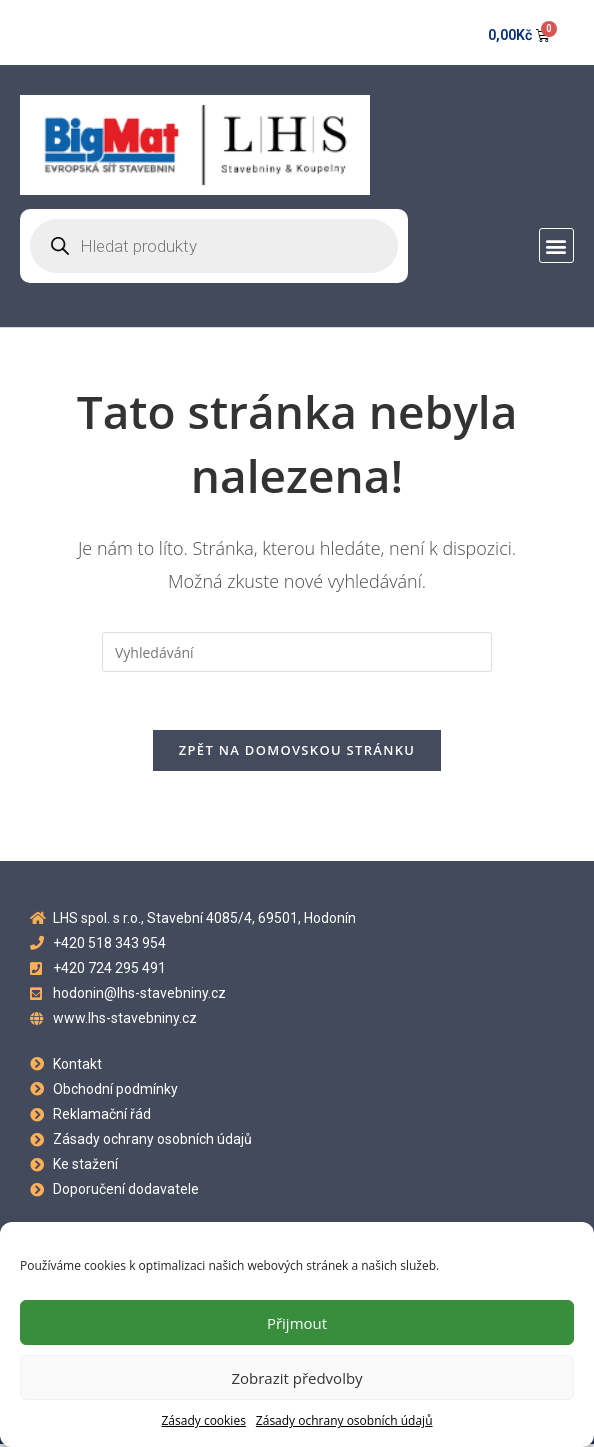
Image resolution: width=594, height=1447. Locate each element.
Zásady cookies (203, 1420)
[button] (556, 245)
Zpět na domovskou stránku (297, 752)
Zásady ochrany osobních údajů (344, 1420)
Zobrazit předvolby (296, 1378)
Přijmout (297, 1323)
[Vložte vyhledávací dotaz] (297, 652)
